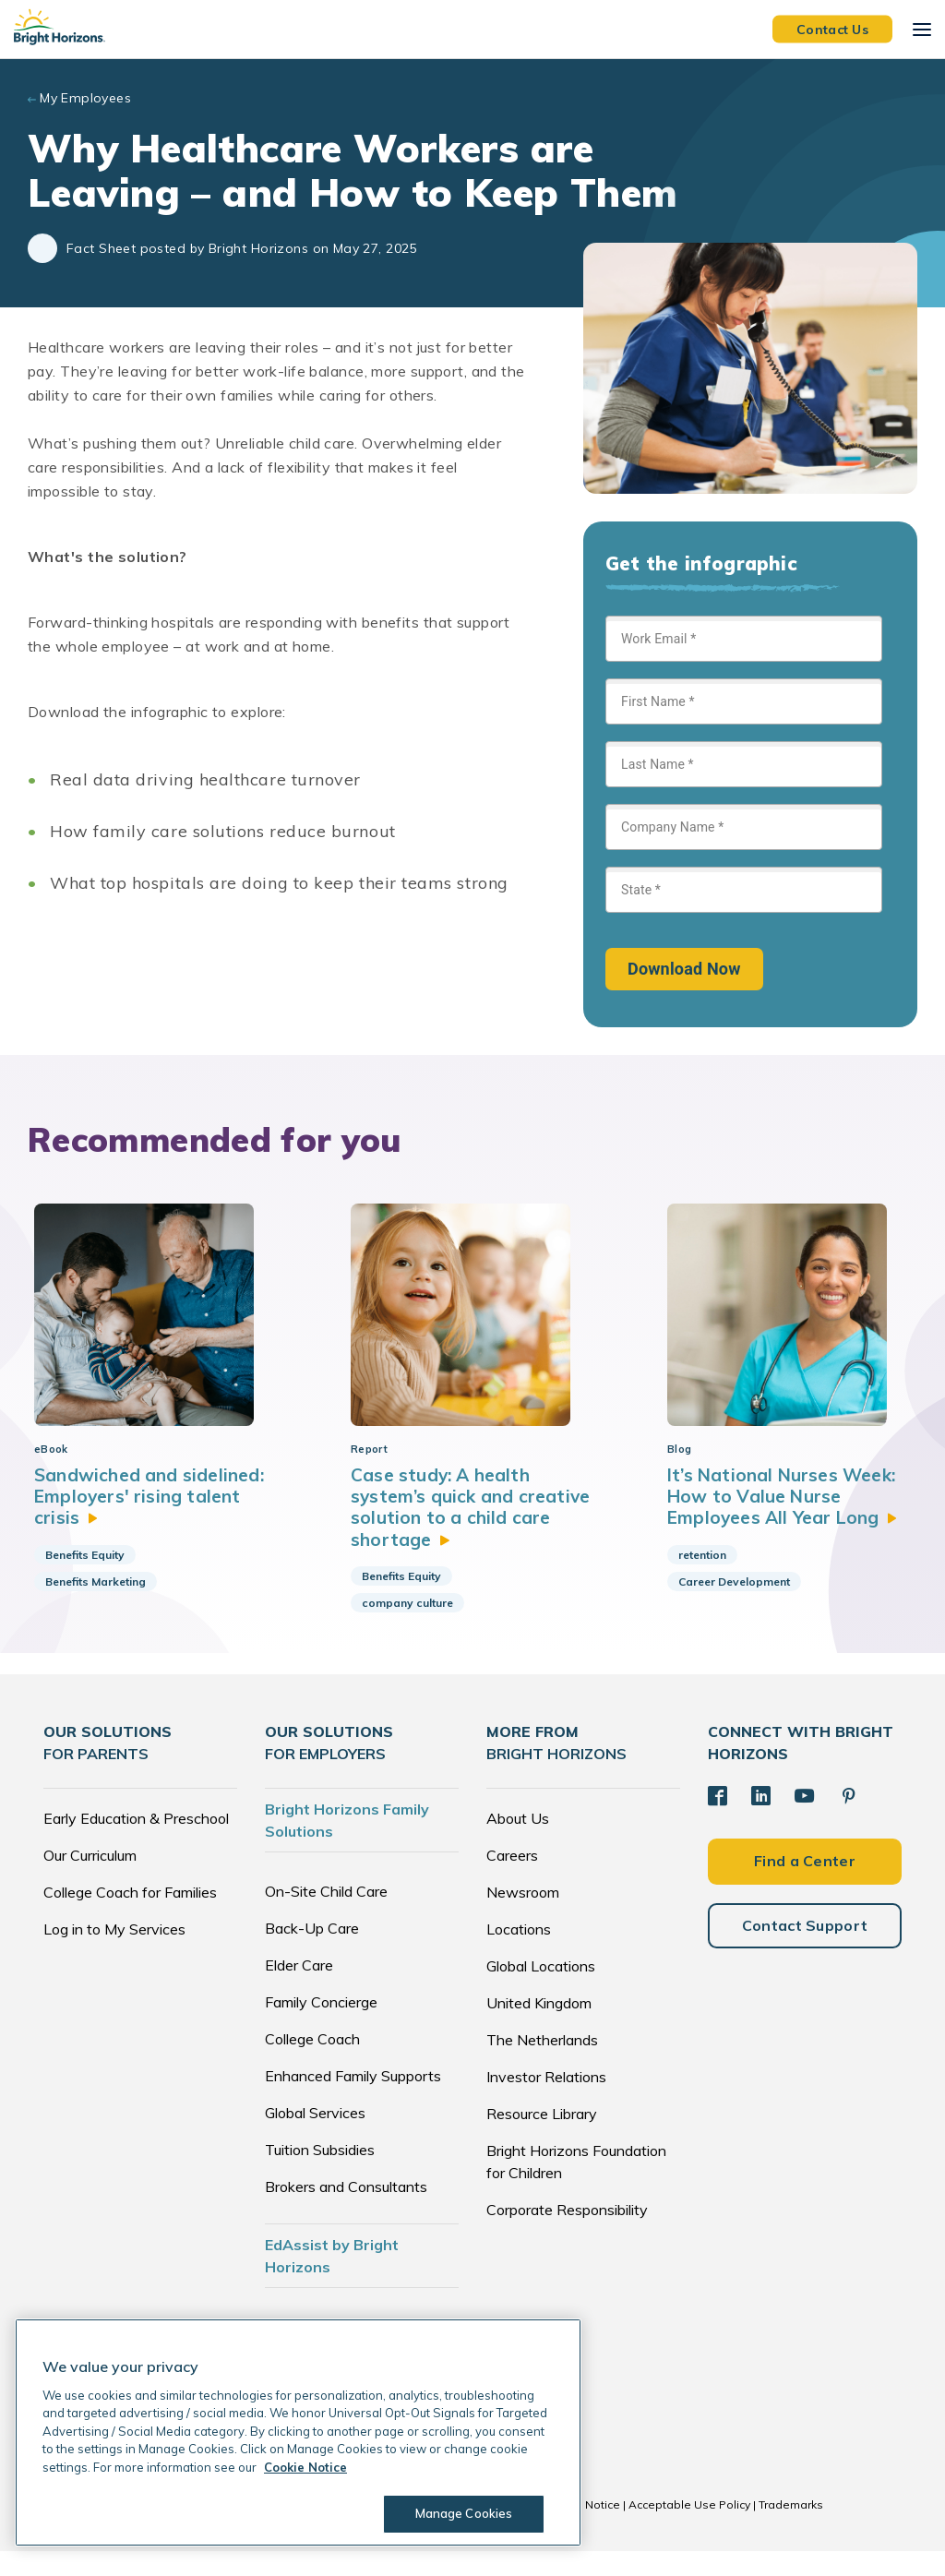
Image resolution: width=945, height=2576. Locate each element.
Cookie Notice (582, 2529)
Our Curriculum (90, 1880)
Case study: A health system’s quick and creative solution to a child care (469, 1530)
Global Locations (540, 1991)
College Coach (312, 2064)
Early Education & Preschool (136, 1843)
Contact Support (805, 1947)
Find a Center (804, 1884)
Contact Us (832, 28)
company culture (407, 1628)
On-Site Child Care (326, 1916)
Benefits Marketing (95, 1605)
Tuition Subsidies (320, 2174)
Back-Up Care (312, 1953)
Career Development (734, 1605)
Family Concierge (321, 2027)
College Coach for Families (130, 1917)
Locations (518, 1954)
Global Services (315, 2137)
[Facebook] (717, 1820)
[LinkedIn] (759, 1820)
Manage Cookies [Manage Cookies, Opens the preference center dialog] (461, 2513)
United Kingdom (539, 2028)
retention (702, 1579)
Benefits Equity (85, 1579)
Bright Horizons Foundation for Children (576, 2186)
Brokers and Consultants (346, 2211)
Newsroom (522, 1917)
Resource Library (541, 2138)
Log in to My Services (114, 1954)
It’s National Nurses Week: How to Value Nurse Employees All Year (786, 1519)
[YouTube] (802, 1820)
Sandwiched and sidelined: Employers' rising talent (152, 1519)
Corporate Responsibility (567, 2234)
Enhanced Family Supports (353, 2100)
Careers (512, 1880)
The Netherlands (542, 2064)
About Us (517, 1843)
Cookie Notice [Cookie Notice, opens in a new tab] (305, 2467)
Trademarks (791, 2529)
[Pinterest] (845, 1820)
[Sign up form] (743, 803)
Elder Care (299, 1990)
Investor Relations (546, 2101)
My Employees (85, 98)
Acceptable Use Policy (689, 2529)
